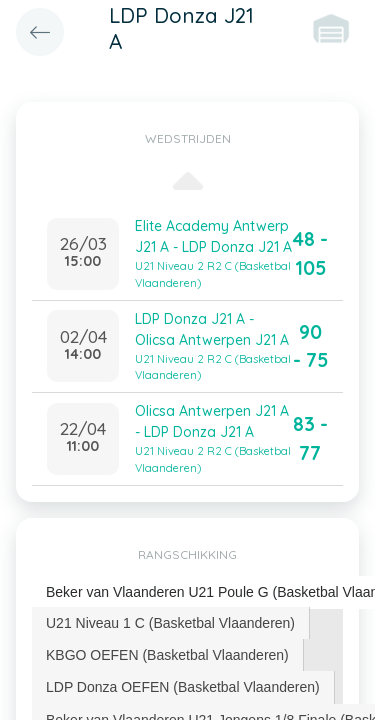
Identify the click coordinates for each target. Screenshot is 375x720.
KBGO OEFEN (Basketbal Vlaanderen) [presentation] (167, 655)
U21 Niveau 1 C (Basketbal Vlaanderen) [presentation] (170, 623)
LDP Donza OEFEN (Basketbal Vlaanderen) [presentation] (183, 687)
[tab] (171, 623)
